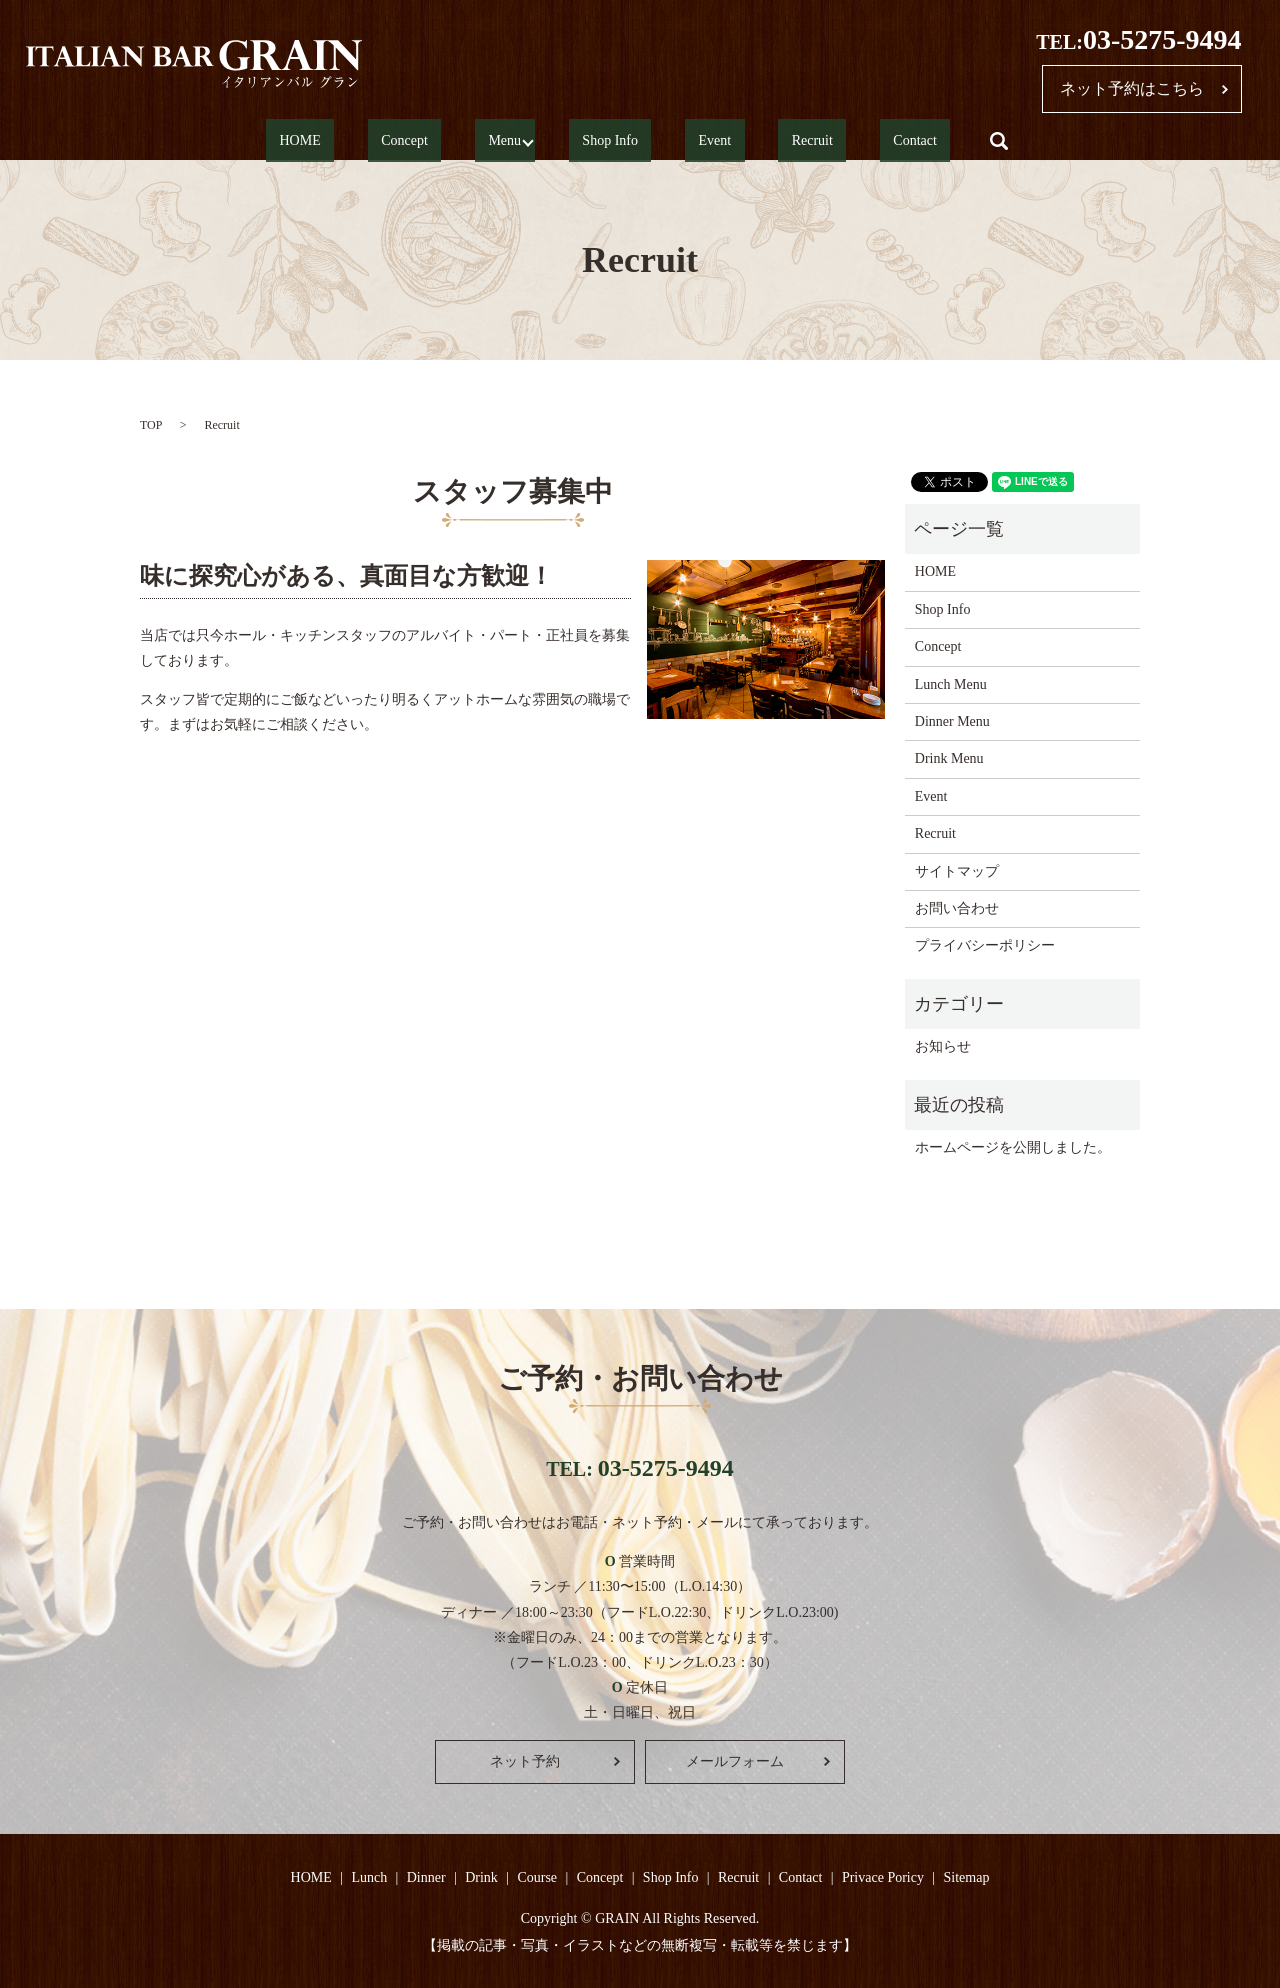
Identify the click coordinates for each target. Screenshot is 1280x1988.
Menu (521, 141)
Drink (481, 1877)
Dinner (426, 1877)
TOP (151, 425)
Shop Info (620, 141)
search (915, 141)
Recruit (768, 141)
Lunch (369, 1877)
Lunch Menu (951, 684)
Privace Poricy (883, 1877)
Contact (845, 141)
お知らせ (943, 1046)
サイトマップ (957, 871)
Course (537, 1877)
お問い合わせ (957, 908)
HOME (370, 141)
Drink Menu (949, 758)
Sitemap (967, 1877)
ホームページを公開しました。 (1013, 1147)
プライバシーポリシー (985, 945)
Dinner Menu (952, 721)
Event (698, 141)
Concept (448, 141)
